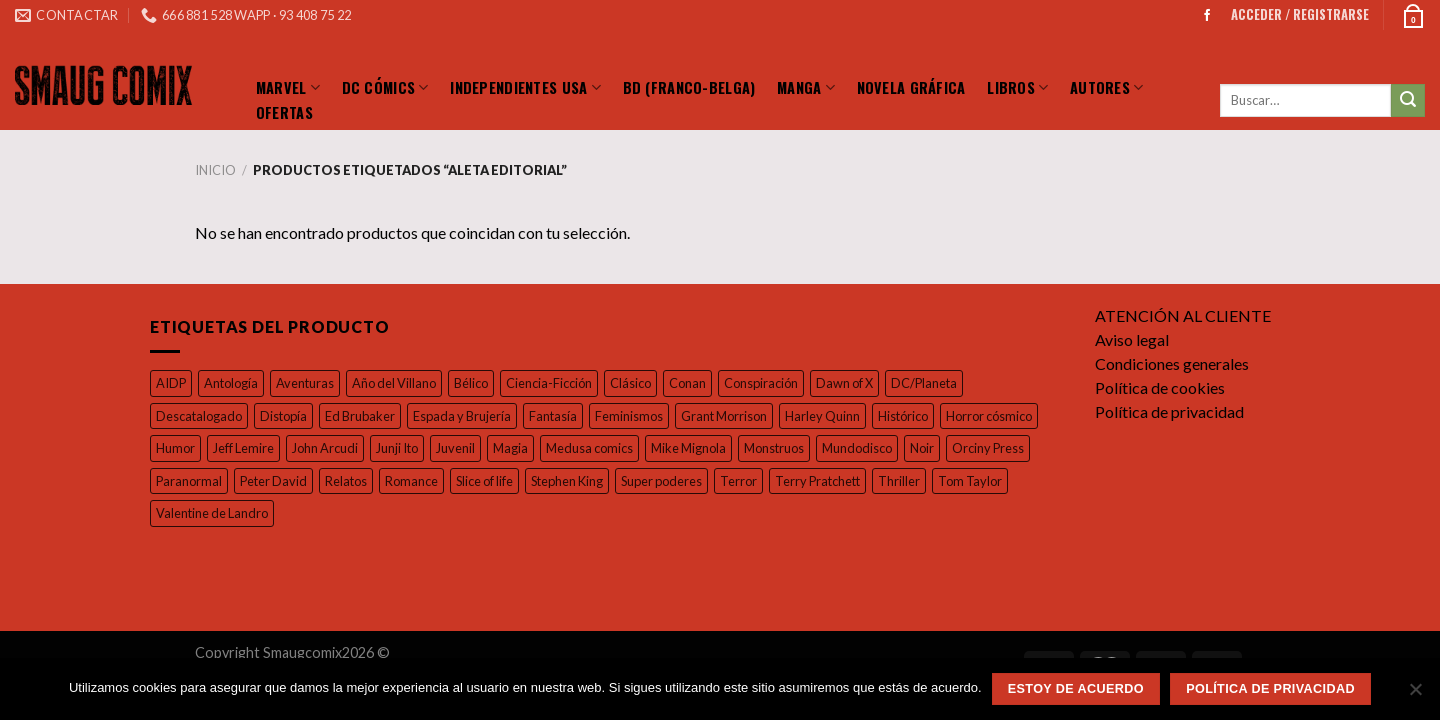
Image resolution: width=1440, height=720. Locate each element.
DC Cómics (385, 86)
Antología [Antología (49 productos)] (232, 382)
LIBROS (1017, 86)
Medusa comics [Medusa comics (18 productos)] (710, 447)
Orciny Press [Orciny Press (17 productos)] (235, 480)
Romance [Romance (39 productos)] (553, 480)
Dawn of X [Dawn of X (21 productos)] (863, 382)
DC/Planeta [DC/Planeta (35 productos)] (945, 382)
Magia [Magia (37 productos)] (629, 447)
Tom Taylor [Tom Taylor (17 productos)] (246, 512)
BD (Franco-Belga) (689, 87)
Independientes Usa (525, 86)
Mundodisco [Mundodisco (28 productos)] (983, 447)
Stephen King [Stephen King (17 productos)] (720, 480)
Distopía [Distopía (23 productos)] (284, 415)
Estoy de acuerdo (1076, 689)
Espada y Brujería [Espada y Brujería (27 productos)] (469, 415)
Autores (1107, 86)
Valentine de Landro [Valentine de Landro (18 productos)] (353, 512)
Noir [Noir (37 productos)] (167, 480)
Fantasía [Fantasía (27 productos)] (564, 415)
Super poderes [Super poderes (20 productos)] (820, 480)
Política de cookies (1161, 387)
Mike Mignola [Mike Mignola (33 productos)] (811, 447)
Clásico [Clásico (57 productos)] (643, 382)
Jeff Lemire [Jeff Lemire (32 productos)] (351, 447)
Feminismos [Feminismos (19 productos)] (642, 415)
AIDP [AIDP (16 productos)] (171, 382)
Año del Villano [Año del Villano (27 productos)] (398, 382)
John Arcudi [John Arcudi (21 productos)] (436, 447)
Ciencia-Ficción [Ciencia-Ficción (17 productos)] (558, 382)
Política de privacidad (1171, 411)
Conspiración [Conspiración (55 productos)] (777, 382)
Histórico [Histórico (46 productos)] (921, 415)
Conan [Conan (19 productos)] (702, 382)
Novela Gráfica (911, 87)
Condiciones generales (1176, 363)
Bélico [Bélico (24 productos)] (477, 382)
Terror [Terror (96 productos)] (898, 480)
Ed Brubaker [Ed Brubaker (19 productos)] (362, 415)
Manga (806, 86)
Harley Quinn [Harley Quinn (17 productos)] (839, 415)
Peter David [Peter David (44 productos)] (410, 480)
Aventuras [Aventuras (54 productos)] (307, 382)
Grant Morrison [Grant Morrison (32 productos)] (739, 415)
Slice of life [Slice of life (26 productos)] (632, 480)
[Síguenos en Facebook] (1207, 15)
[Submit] (1408, 101)
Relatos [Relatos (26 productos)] (485, 480)
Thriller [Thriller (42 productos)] (175, 512)
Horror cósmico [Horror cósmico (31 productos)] (199, 447)
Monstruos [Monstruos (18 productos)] (899, 447)
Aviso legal (1133, 339)
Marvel (288, 86)
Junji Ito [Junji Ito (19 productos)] (511, 447)
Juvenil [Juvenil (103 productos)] (572, 447)
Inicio (214, 170)
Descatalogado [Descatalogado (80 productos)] (198, 415)
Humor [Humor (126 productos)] (281, 447)
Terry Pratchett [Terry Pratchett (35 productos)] (976, 480)
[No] (1415, 695)
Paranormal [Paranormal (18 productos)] (325, 480)
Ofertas (284, 112)
